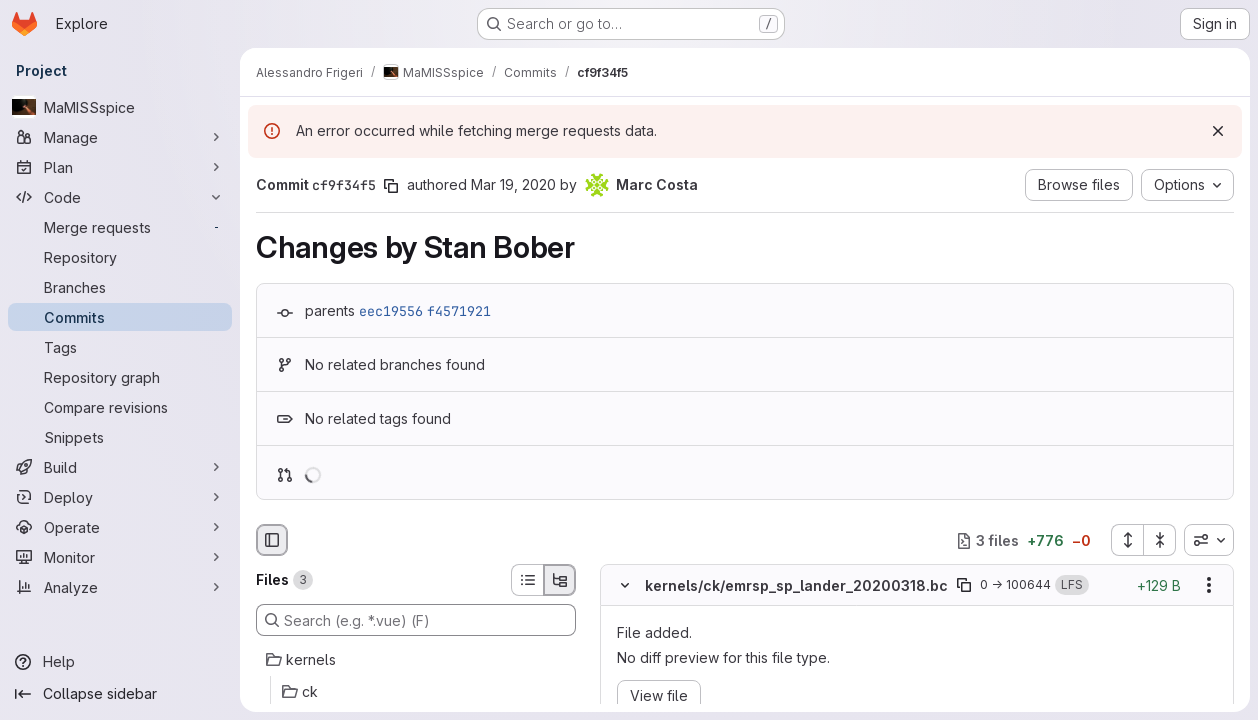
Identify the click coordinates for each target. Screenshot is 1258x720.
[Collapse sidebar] (120, 694)
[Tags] (120, 347)
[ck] (416, 692)
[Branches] (120, 287)
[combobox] (1209, 540)
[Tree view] (560, 580)
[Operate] (120, 527)
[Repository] (120, 257)
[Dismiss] (1218, 131)
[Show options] (1209, 586)
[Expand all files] (1127, 540)
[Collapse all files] (1160, 540)
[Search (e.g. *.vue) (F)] (416, 620)
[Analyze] (120, 587)
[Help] (120, 662)
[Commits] (120, 317)
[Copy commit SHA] (391, 186)
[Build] (120, 467)
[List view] (527, 580)
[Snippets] (120, 437)
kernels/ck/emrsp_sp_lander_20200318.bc (796, 585)
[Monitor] (120, 557)
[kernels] (416, 660)
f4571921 (459, 311)
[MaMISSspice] (120, 107)
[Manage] (120, 137)
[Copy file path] (964, 586)
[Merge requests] (120, 227)
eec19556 (391, 311)
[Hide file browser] (272, 540)
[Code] (120, 197)
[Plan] (120, 167)
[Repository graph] (120, 377)
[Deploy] (120, 497)
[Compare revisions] (120, 407)
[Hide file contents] (625, 586)
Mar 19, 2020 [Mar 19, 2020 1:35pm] (513, 184)
